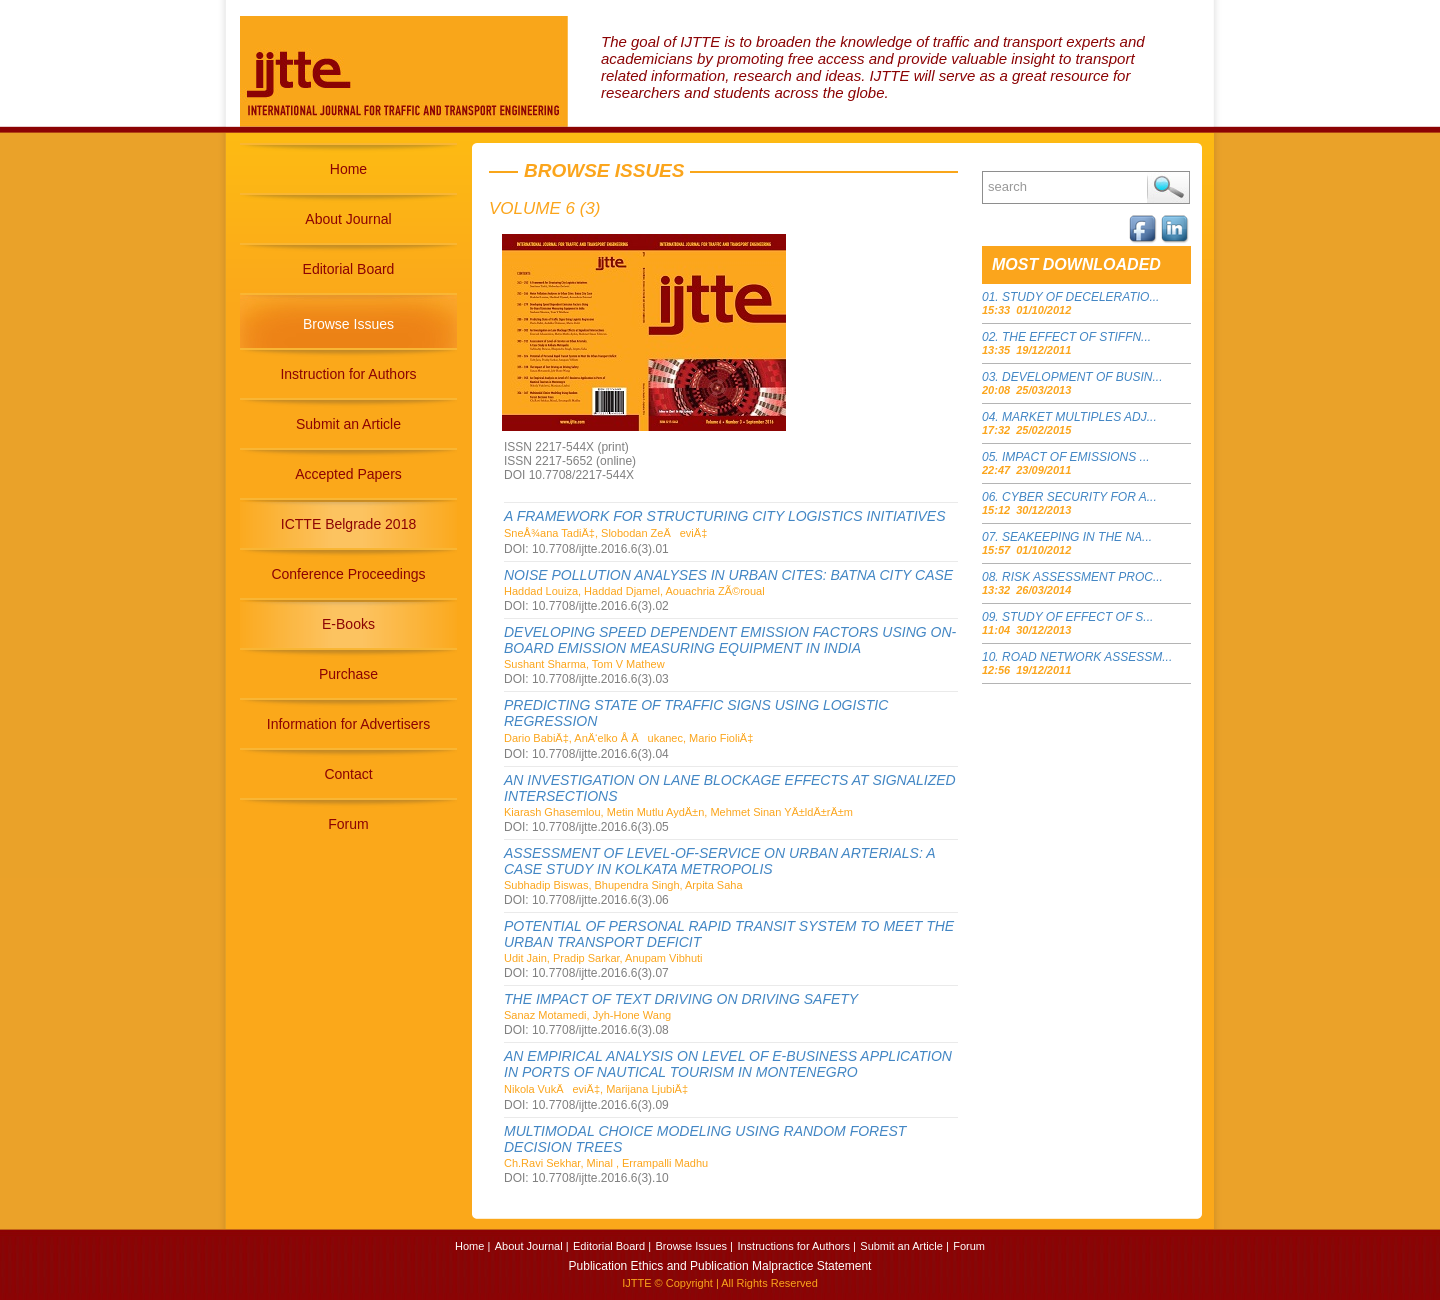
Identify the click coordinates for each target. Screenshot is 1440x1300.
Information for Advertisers (348, 724)
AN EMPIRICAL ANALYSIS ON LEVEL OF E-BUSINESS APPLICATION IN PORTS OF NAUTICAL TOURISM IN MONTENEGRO (728, 1064)
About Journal (348, 219)
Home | (472, 1246)
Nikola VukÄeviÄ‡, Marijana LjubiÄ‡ (596, 1089)
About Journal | (532, 1246)
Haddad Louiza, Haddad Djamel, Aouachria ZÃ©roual (634, 591)
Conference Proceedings (348, 574)
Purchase (348, 674)
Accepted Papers (348, 474)
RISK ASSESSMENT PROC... (1082, 577)
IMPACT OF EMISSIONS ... (1076, 457)
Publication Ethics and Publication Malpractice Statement (720, 1266)
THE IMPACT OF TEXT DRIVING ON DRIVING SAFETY (681, 999)
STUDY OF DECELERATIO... (1080, 297)
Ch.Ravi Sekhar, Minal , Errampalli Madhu (606, 1163)
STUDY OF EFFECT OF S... (1077, 617)
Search (1168, 187)
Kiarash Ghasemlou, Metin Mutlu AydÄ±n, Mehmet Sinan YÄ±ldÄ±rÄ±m (678, 812)
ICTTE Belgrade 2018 (348, 524)
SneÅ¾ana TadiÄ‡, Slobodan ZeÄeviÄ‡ (605, 533)
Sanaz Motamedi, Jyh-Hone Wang (587, 1015)
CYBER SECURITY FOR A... (1079, 497)
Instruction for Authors (348, 374)
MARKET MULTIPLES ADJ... (1079, 417)
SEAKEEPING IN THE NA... (1077, 537)
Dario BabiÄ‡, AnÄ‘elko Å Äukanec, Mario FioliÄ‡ (628, 738)
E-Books (348, 624)
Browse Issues (348, 324)
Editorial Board (349, 269)
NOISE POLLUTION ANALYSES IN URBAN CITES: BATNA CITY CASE (728, 575)
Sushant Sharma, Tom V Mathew (584, 664)
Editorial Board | (612, 1246)
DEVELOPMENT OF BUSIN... (1082, 377)
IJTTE (636, 1283)
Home (348, 169)
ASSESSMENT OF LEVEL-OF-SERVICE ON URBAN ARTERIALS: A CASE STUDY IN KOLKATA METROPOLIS (719, 861)
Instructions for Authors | (796, 1246)
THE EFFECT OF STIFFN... (1076, 337)
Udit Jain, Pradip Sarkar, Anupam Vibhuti (603, 958)
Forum (348, 824)
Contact (348, 774)
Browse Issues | (694, 1246)
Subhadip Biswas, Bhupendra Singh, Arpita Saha (623, 885)
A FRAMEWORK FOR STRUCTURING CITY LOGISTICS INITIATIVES (725, 516)
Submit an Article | (904, 1246)
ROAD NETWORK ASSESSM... (1087, 657)
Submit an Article (348, 424)
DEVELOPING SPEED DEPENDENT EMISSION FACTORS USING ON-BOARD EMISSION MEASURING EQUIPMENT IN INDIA (730, 640)
